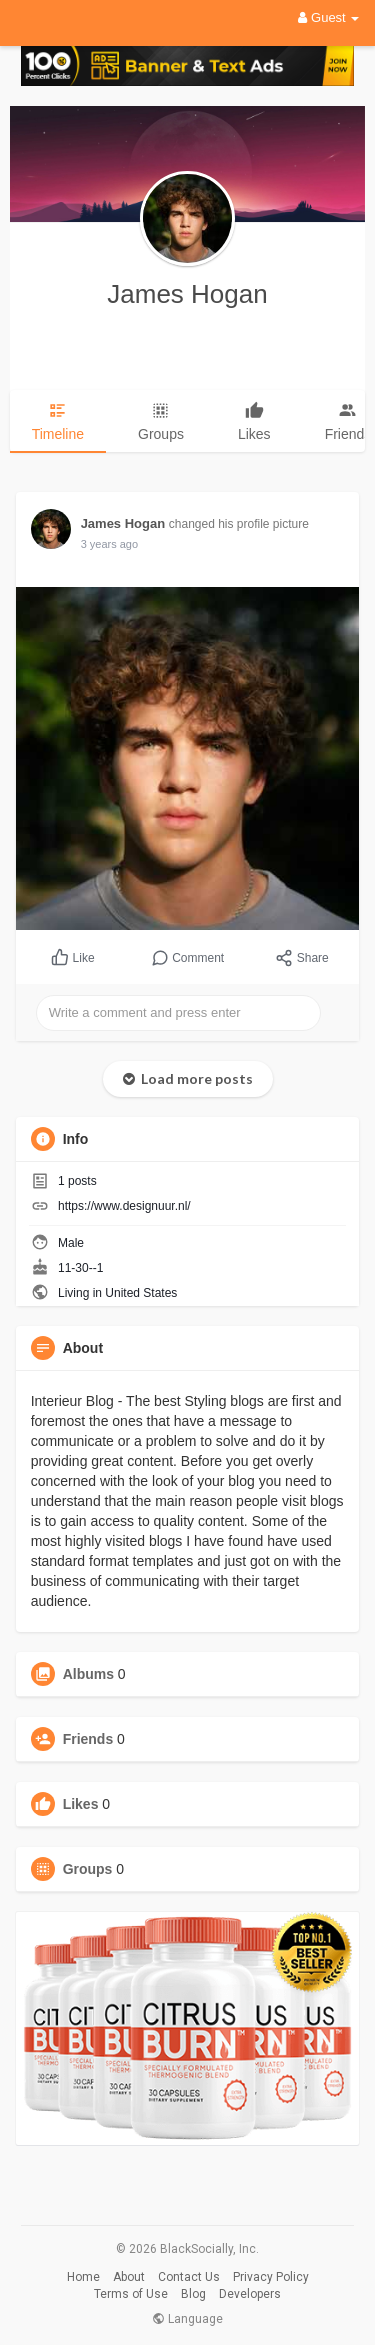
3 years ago (109, 544)
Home (83, 2277)
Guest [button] (328, 17)
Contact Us (189, 2277)
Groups (88, 1869)
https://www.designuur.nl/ (124, 1206)
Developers (250, 2294)
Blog (193, 2294)
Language (187, 2319)
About (129, 2277)
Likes (81, 1804)
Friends (88, 1739)
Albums (88, 1674)
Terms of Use (131, 2294)
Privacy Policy (271, 2277)
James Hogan (187, 294)
